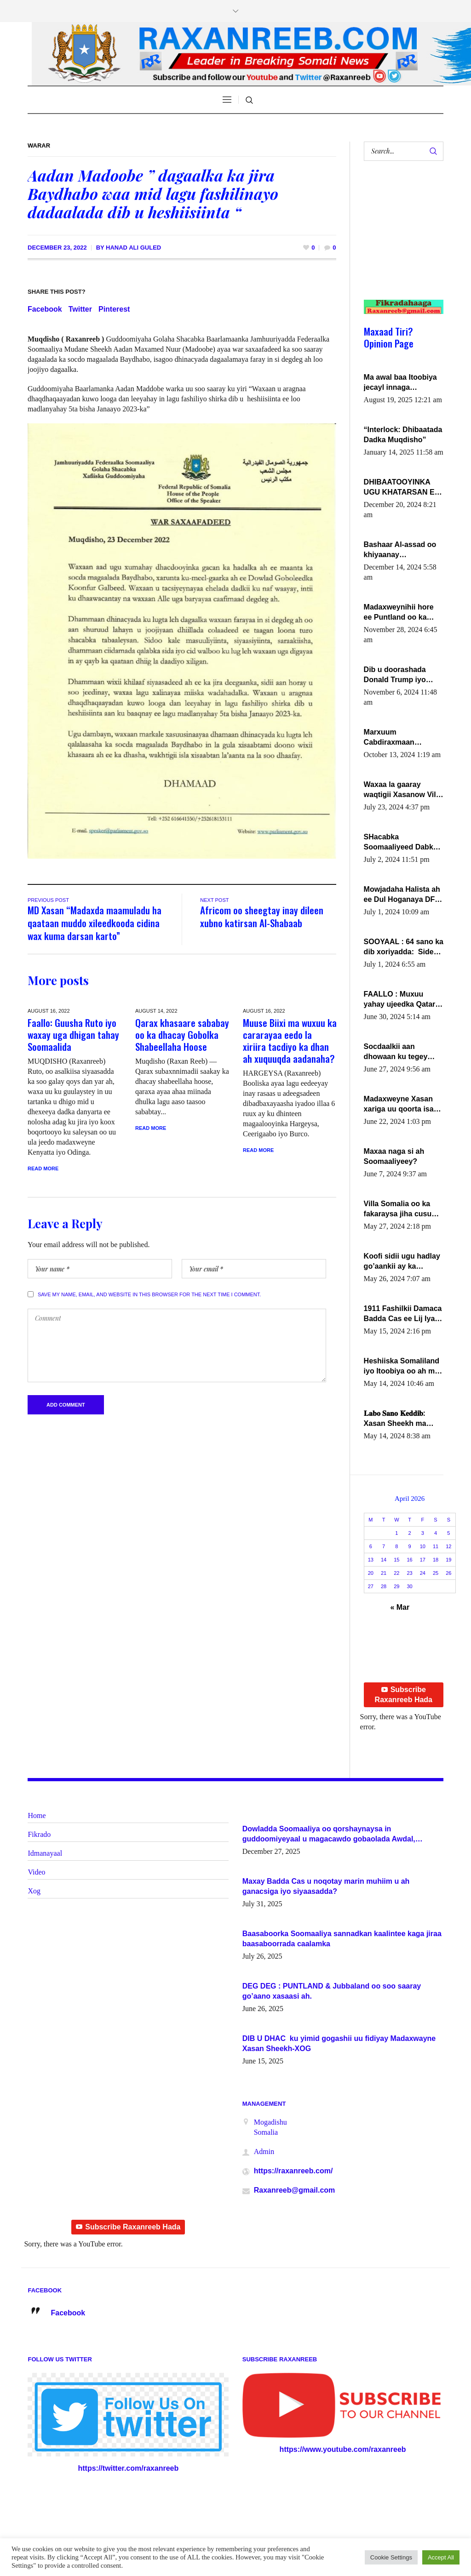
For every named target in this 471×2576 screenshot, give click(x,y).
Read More (43, 1168)
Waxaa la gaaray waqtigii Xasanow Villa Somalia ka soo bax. (403, 790)
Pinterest (114, 309)
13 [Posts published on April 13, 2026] (370, 1559)
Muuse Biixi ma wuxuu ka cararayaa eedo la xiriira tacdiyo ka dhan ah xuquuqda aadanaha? (290, 1040)
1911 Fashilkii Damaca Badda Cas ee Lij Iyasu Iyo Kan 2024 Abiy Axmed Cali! (403, 1314)
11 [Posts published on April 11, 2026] (435, 1546)
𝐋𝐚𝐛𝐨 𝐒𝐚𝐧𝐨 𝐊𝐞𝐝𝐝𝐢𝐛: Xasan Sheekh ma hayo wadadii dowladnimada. (395, 1419)
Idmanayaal (45, 1853)
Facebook (45, 309)
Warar (39, 145)
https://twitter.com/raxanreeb (128, 2468)
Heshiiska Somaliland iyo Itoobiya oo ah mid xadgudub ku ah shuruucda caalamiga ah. (403, 1366)
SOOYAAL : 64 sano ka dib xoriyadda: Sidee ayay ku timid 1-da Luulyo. (403, 947)
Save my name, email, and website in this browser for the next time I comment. (149, 1294)
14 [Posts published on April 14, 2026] (383, 1559)
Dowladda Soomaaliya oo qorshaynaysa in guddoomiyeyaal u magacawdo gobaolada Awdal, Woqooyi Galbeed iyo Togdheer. (328, 1834)
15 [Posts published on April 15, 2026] (396, 1559)
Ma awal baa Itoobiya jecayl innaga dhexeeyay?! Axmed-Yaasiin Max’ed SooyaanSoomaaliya (400, 383)
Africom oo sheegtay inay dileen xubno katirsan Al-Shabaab (261, 916)
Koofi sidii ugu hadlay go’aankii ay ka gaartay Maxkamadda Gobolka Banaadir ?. (402, 1261)
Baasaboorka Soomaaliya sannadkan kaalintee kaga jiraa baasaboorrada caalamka (342, 1939)
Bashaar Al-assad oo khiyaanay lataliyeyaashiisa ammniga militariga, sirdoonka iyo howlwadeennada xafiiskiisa (400, 550)
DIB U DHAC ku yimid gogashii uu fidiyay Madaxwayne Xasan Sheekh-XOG (339, 2043)
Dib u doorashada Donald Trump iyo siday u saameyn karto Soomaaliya (403, 675)
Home (37, 1815)
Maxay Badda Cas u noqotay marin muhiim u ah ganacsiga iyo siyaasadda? (326, 1886)
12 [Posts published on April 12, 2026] (448, 1546)
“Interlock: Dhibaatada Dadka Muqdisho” (403, 435)
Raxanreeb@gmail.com (294, 2190)
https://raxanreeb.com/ (293, 2171)
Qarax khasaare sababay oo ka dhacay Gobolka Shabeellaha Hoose (182, 1034)
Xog (34, 1891)
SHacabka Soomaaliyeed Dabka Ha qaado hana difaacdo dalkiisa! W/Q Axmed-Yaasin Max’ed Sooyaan (403, 842)
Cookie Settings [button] (391, 2557)
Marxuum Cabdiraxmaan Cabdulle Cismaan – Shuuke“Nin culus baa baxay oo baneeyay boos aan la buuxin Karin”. (403, 737)
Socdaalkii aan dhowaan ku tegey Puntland (396, 1052)
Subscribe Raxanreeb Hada (403, 1695)
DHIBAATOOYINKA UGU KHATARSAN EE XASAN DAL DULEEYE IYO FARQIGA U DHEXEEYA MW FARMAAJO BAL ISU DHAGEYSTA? (403, 487)
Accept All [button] (441, 2557)
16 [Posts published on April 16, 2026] (409, 1559)
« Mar (399, 1607)
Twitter (80, 309)
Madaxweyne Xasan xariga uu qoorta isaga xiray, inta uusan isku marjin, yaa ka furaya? (403, 1104)
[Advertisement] (400, 239)
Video (36, 1872)
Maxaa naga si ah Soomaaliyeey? (394, 1156)
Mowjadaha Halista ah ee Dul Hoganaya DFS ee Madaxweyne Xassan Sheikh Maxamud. (402, 895)
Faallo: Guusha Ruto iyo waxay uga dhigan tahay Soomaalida (73, 1034)
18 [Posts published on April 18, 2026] (435, 1559)
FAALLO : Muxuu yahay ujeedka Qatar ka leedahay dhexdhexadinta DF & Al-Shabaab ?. (401, 999)
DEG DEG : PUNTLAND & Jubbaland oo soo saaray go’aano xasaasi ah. (331, 1991)
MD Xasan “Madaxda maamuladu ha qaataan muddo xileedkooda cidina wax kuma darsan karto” (94, 923)
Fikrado (39, 1834)
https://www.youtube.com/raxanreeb (343, 2449)
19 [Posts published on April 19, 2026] (448, 1559)
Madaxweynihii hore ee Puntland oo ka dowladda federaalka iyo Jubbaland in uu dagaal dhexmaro (400, 612)
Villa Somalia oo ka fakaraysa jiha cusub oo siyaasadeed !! (400, 1209)
